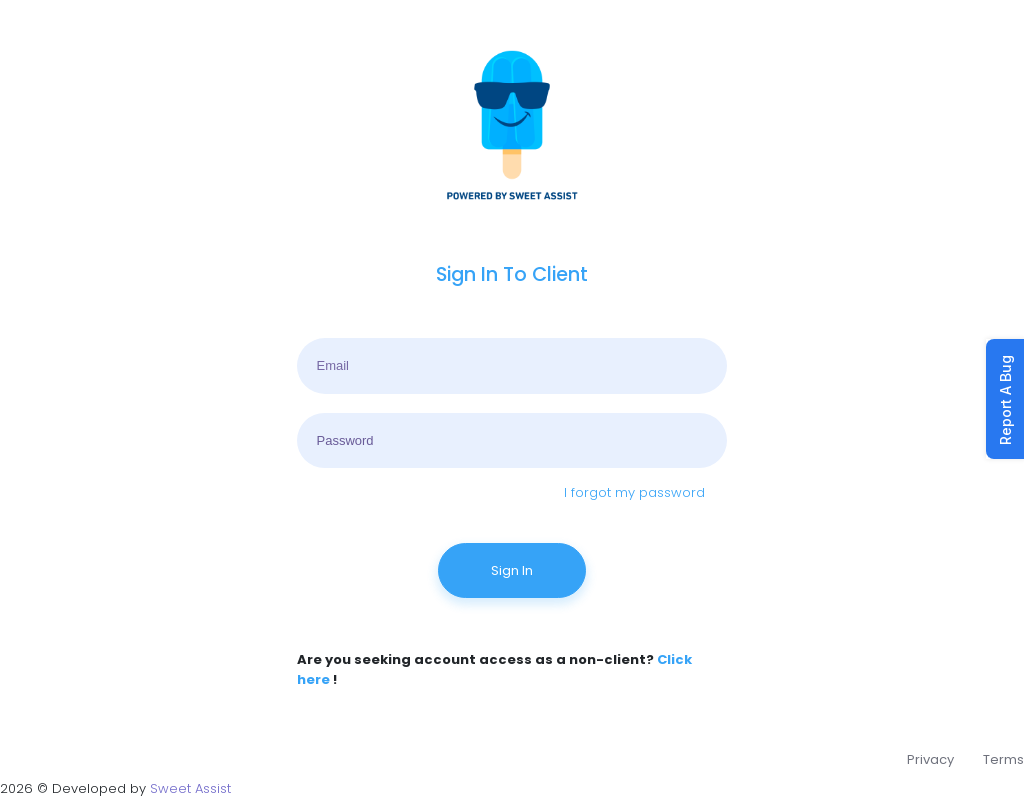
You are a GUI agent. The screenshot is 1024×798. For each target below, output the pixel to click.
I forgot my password (634, 492)
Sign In (512, 570)
